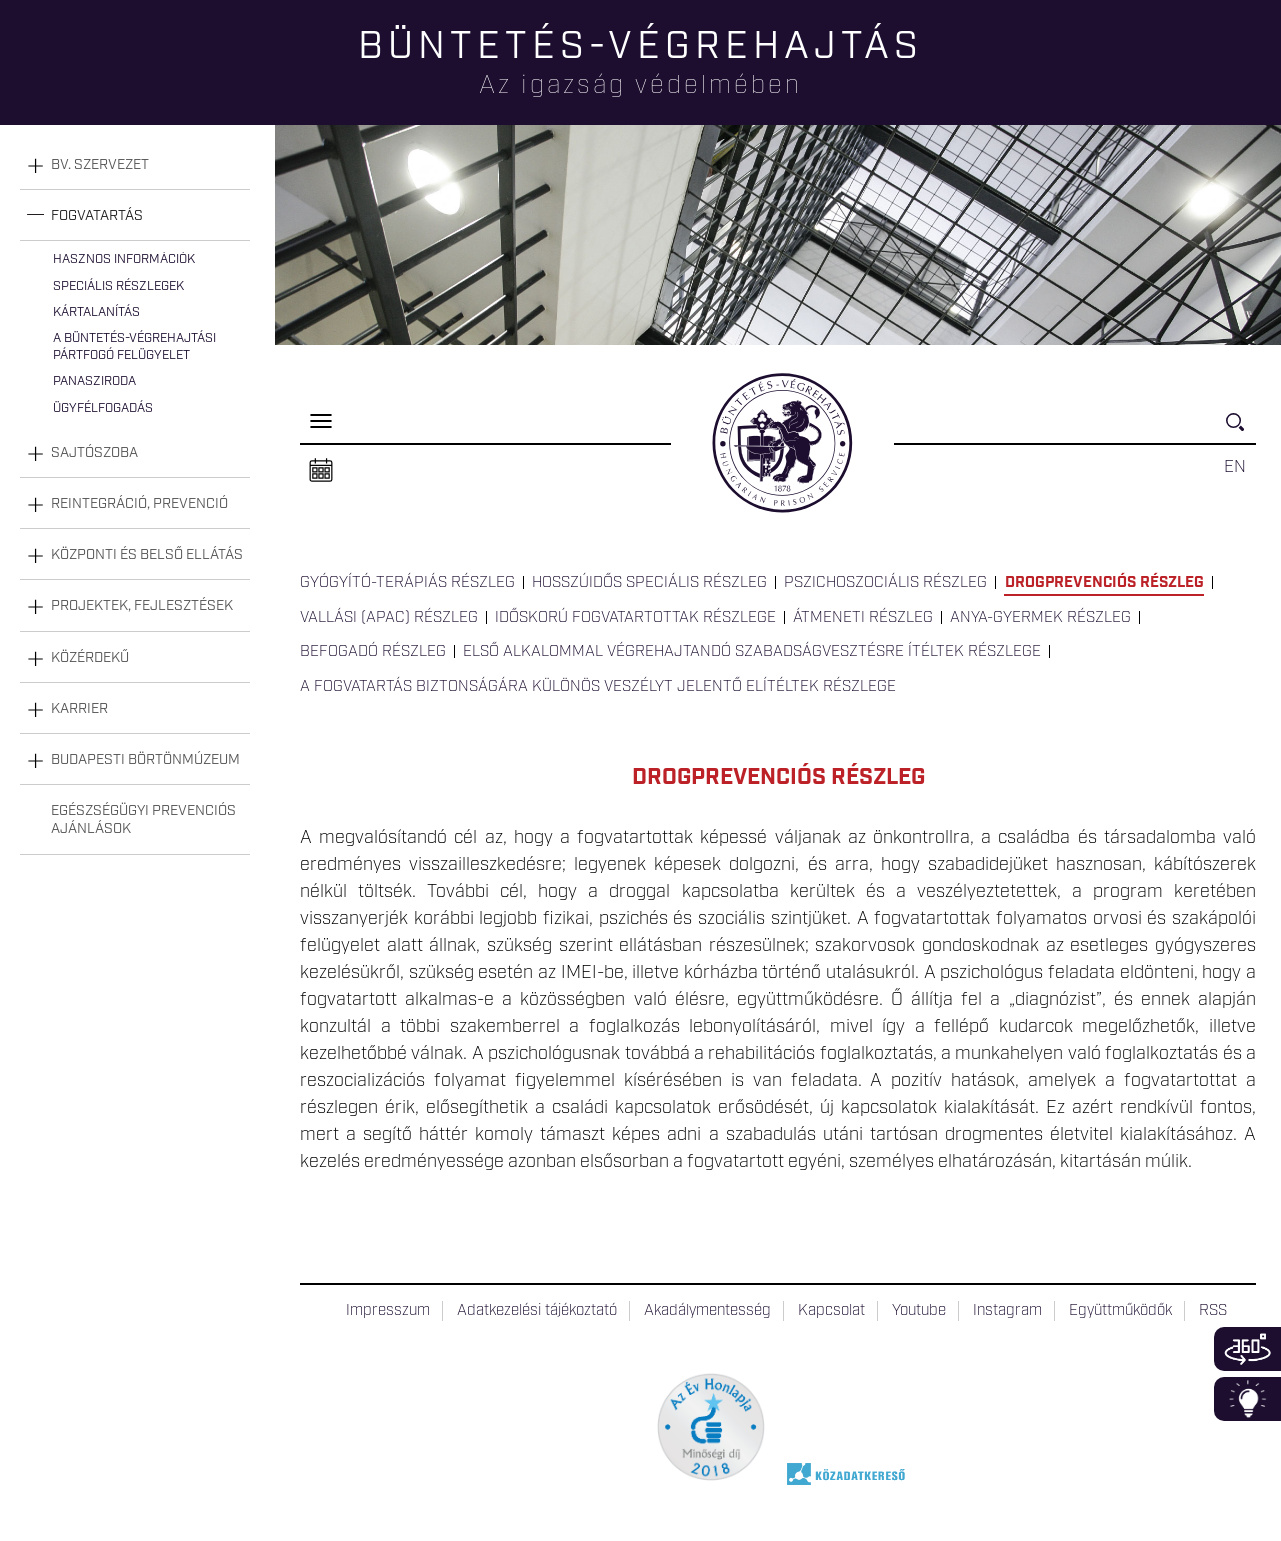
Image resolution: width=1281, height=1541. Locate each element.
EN (1235, 467)
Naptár (321, 471)
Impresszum (388, 1311)
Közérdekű (90, 658)
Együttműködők (1120, 1311)
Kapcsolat (831, 1311)
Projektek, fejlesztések (142, 606)
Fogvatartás (97, 216)
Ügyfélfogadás (103, 408)
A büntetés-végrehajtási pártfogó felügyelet (134, 346)
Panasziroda (94, 381)
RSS (1213, 1311)
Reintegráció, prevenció (139, 504)
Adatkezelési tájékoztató (537, 1311)
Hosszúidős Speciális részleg (649, 583)
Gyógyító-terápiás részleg (407, 583)
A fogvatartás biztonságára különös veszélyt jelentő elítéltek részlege (598, 687)
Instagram (1007, 1311)
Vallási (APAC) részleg (389, 618)
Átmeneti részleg (863, 618)
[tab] (135, 165)
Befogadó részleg (373, 652)
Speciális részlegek (118, 286)
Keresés (1241, 430)
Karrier (79, 709)
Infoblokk (1247, 1399)
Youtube (919, 1311)
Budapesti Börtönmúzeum (145, 760)
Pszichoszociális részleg (885, 583)
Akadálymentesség (707, 1311)
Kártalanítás (96, 312)
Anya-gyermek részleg (1040, 618)
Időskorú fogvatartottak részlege (635, 618)
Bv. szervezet (100, 165)
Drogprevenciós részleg (1104, 583)
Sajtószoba (94, 453)
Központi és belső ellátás (147, 555)
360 (1247, 1349)
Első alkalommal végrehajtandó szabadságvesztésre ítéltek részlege (752, 652)
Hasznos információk (124, 259)
